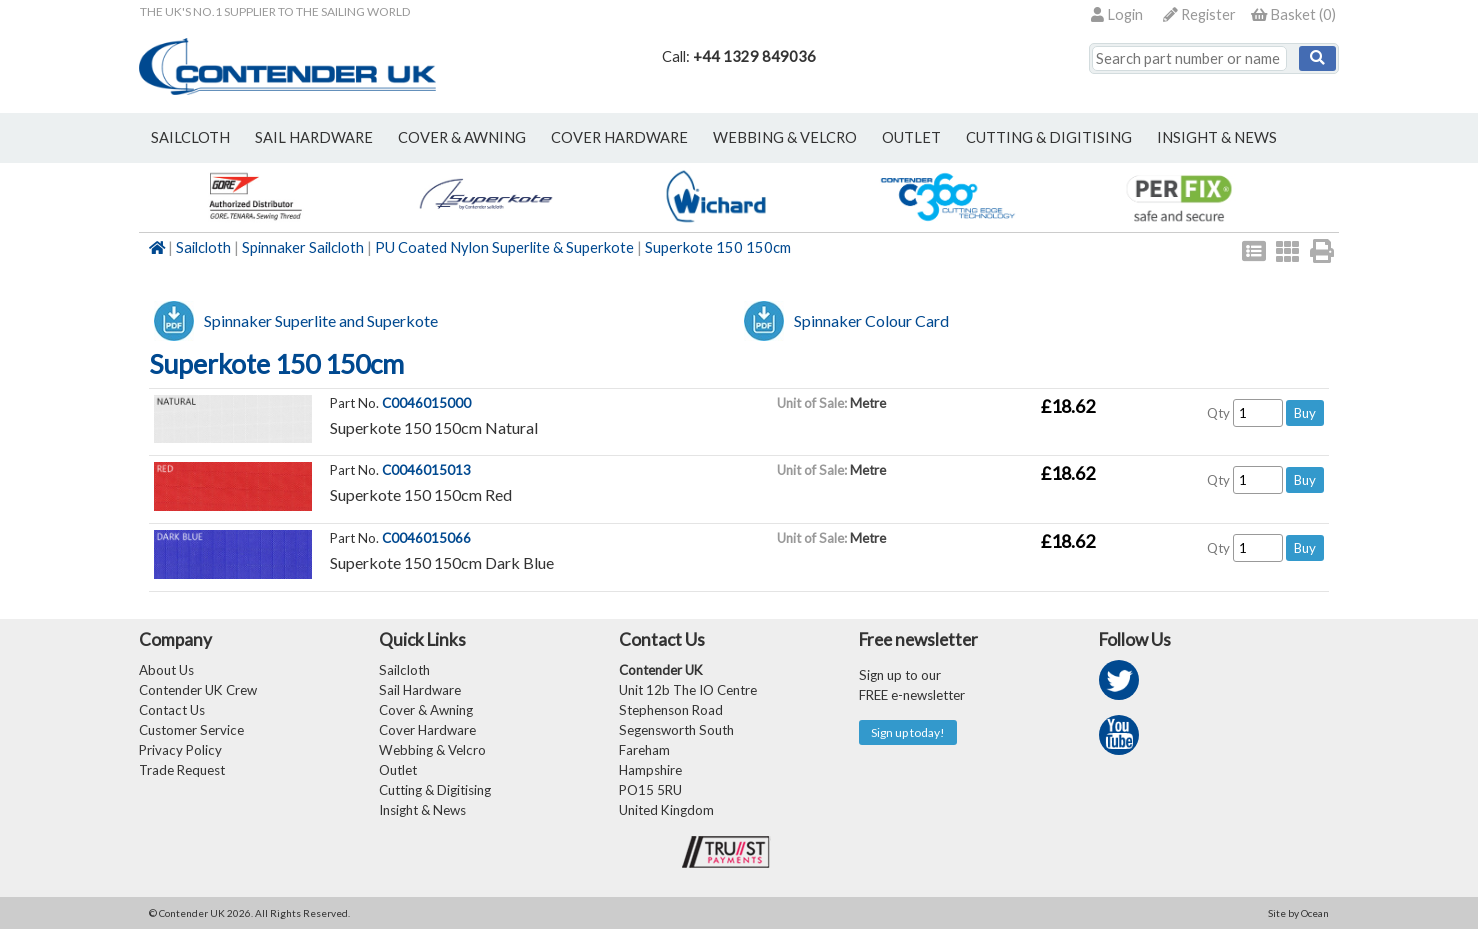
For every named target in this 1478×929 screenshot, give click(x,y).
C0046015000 (426, 403)
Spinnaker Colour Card (871, 320)
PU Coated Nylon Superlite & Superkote (504, 247)
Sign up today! (908, 732)
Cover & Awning (426, 710)
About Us (166, 670)
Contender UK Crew (198, 690)
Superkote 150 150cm (718, 247)
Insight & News (1217, 137)
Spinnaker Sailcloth (303, 247)
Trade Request (182, 770)
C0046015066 (426, 538)
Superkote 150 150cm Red (421, 494)
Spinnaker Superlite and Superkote (321, 320)
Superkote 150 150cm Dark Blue (442, 562)
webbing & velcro (785, 137)
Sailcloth (203, 247)
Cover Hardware (427, 730)
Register (1199, 14)
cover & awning (462, 137)
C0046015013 (426, 470)
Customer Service (191, 730)
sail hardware (314, 137)
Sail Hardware (420, 690)
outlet (911, 137)
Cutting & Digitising (1049, 137)
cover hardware (619, 137)
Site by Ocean (1298, 913)
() (1293, 14)
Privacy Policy (180, 750)
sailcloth (190, 137)
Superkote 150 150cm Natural (434, 427)
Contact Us (172, 710)
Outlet (398, 770)
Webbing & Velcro (432, 750)
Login (1117, 14)
